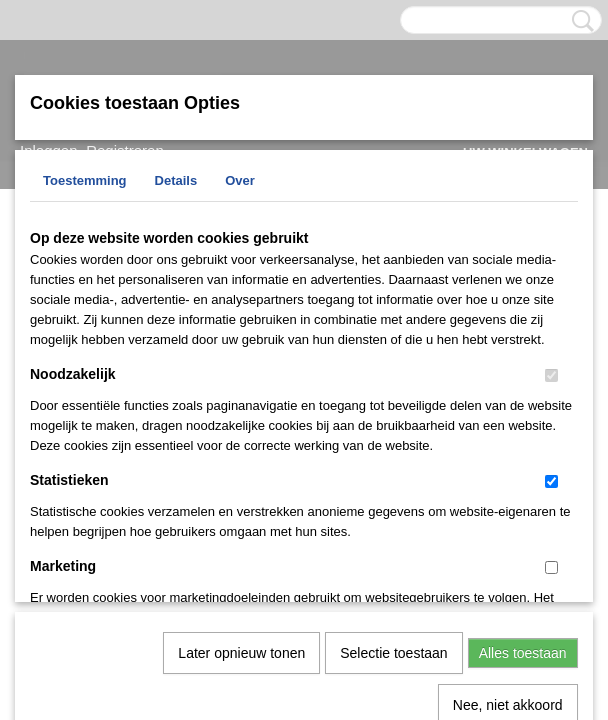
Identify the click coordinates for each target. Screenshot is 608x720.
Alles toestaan (523, 446)
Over (240, 180)
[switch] (551, 375)
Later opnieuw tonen (241, 446)
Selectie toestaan (393, 446)
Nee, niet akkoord (508, 498)
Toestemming (85, 180)
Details (176, 180)
